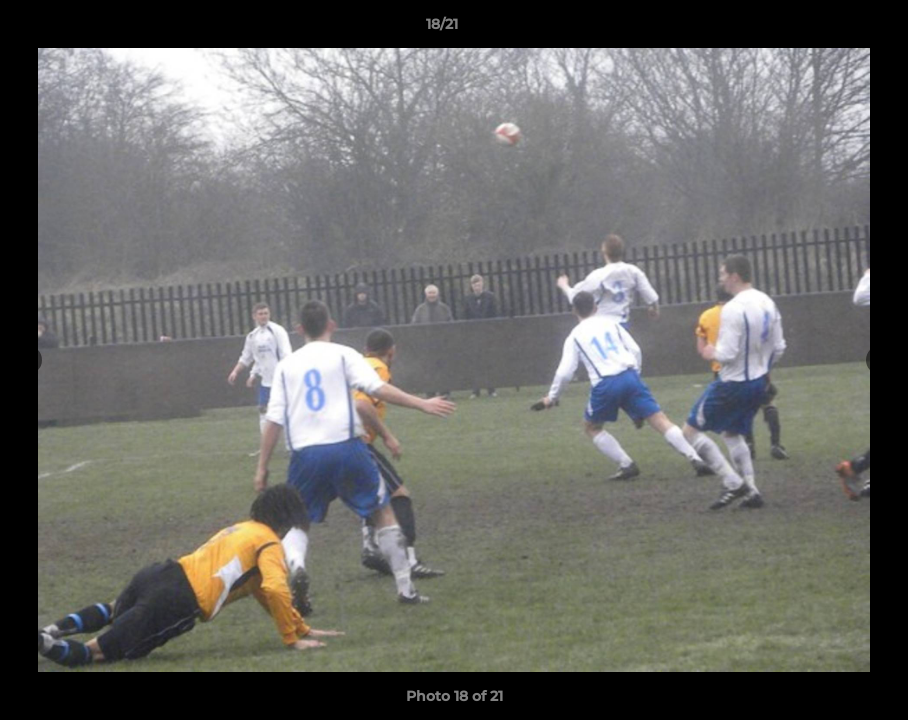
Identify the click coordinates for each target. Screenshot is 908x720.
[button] (824, 29)
